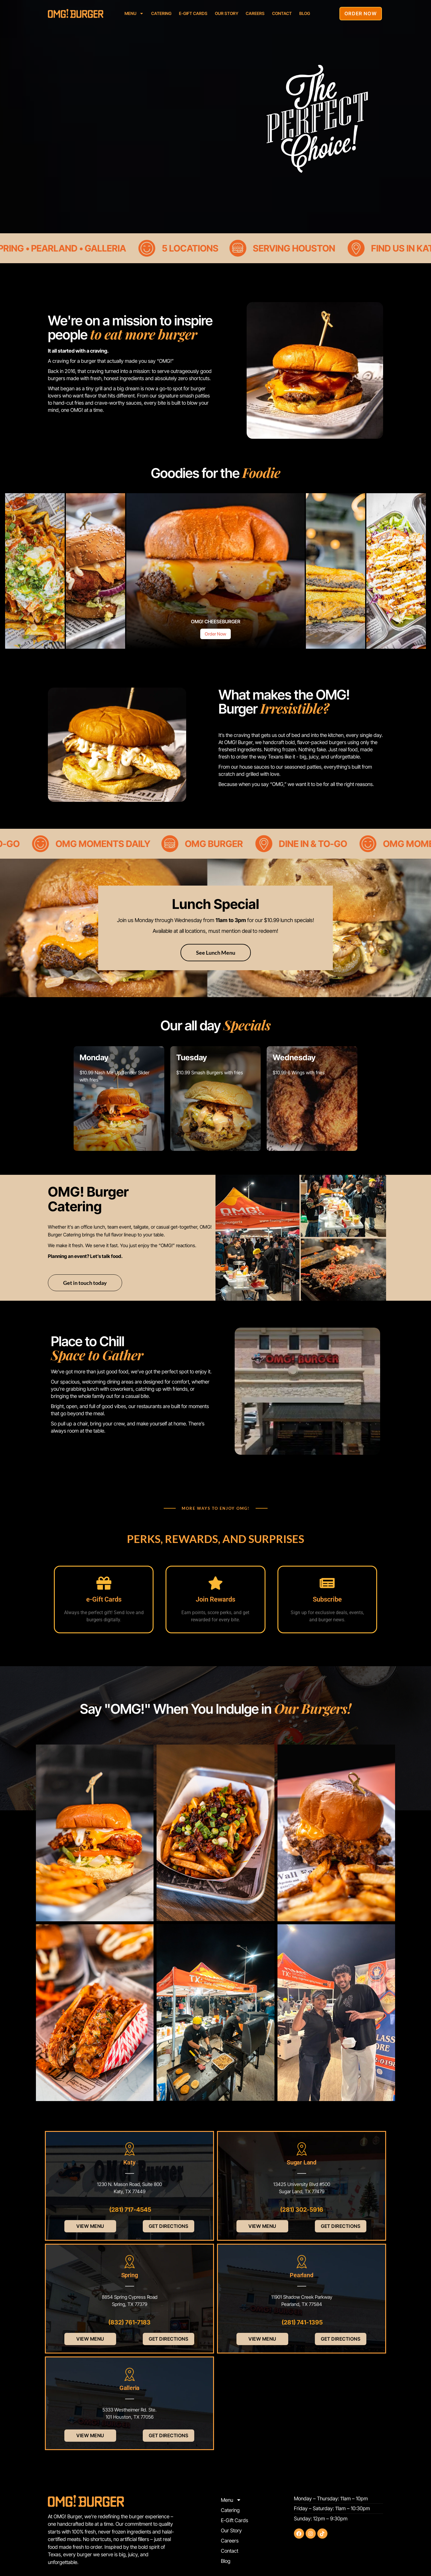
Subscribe (327, 1599)
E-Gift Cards (193, 13)
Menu (134, 13)
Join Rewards (215, 1599)
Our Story (226, 13)
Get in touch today (85, 1282)
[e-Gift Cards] (103, 1583)
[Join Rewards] (215, 1583)
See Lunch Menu (215, 952)
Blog (304, 13)
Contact (282, 13)
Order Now (215, 634)
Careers (255, 13)
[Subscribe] (327, 1583)
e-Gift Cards (104, 1599)
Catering (161, 13)
